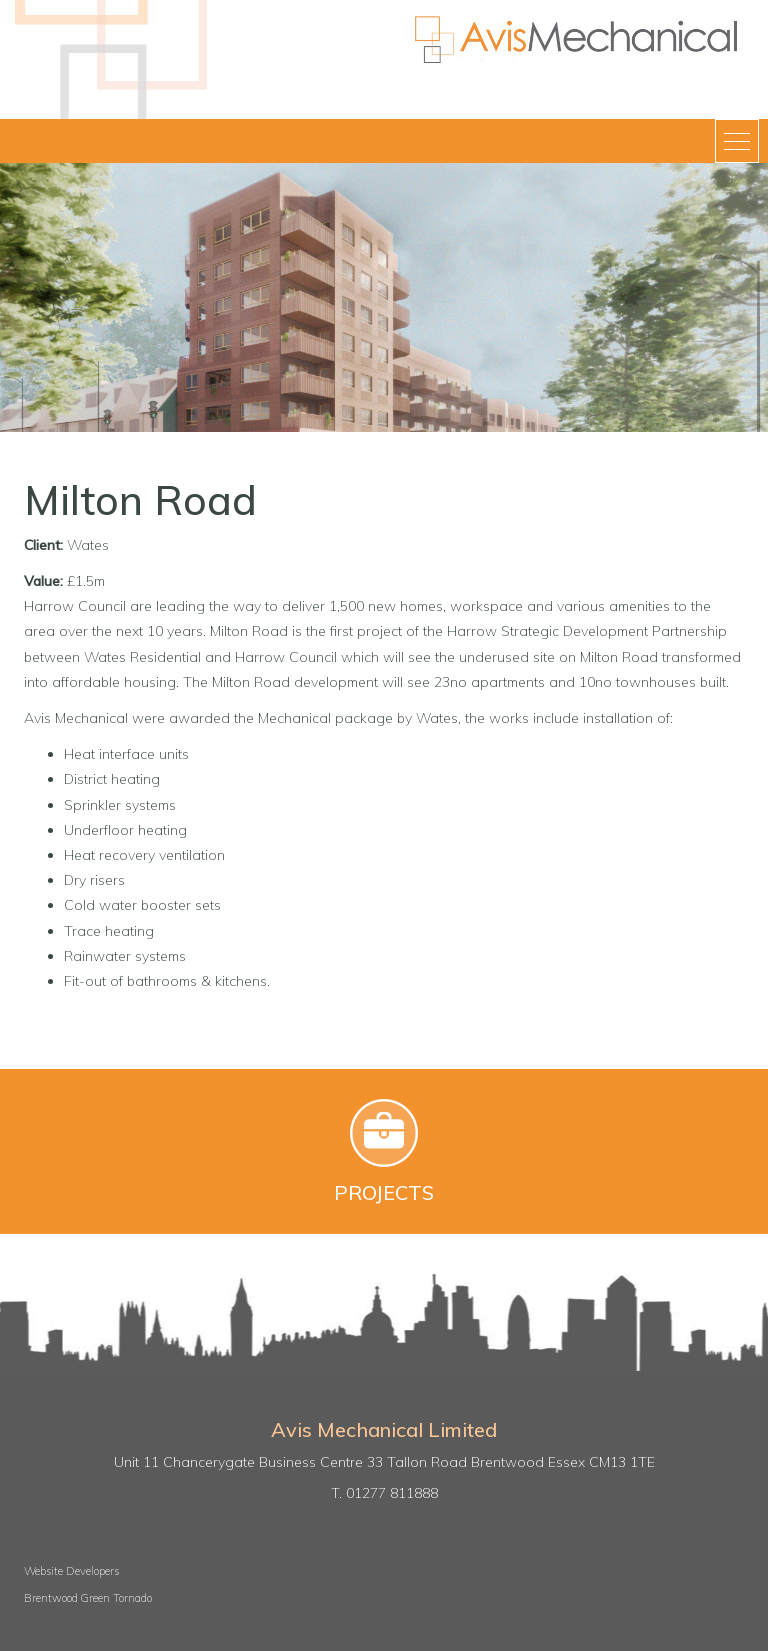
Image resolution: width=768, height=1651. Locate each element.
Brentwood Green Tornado (88, 1598)
